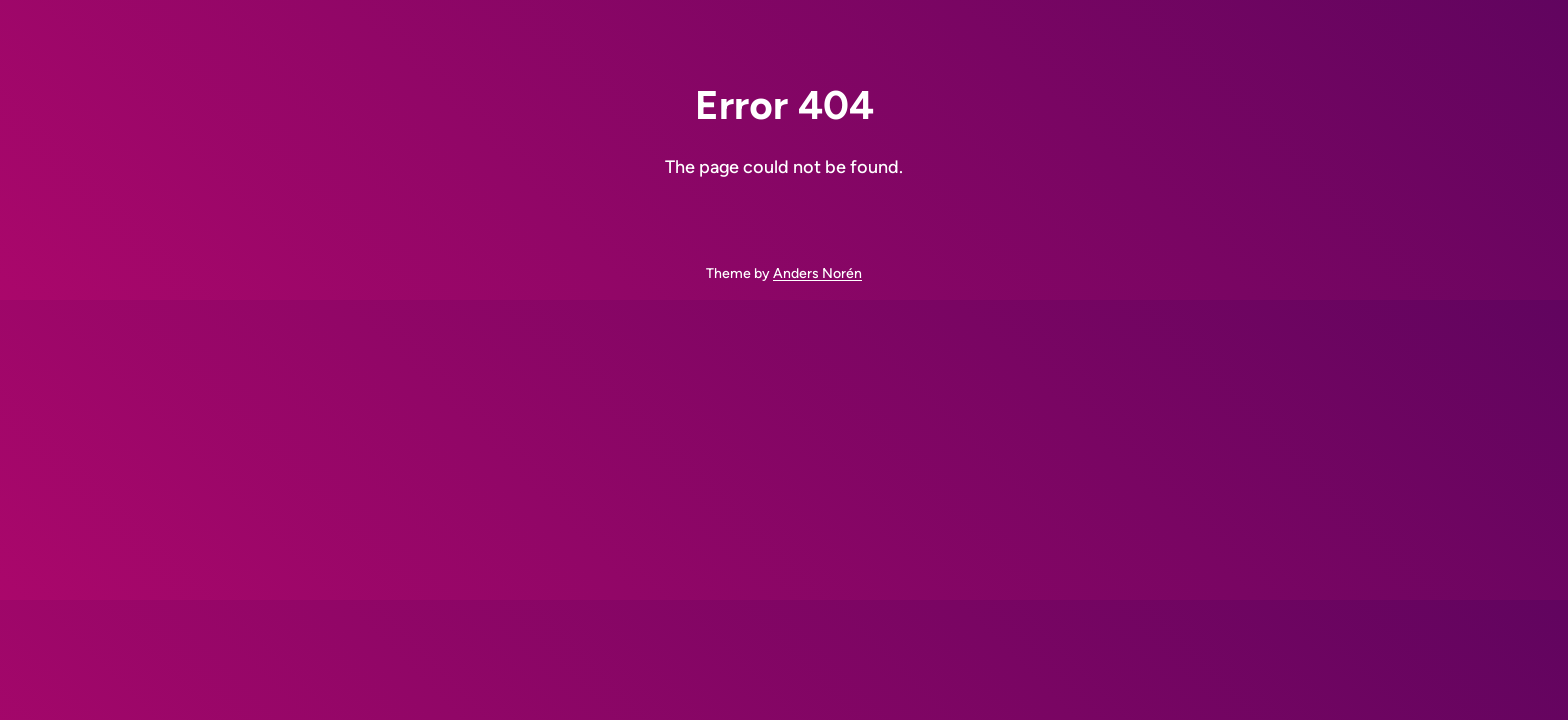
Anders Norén (817, 273)
